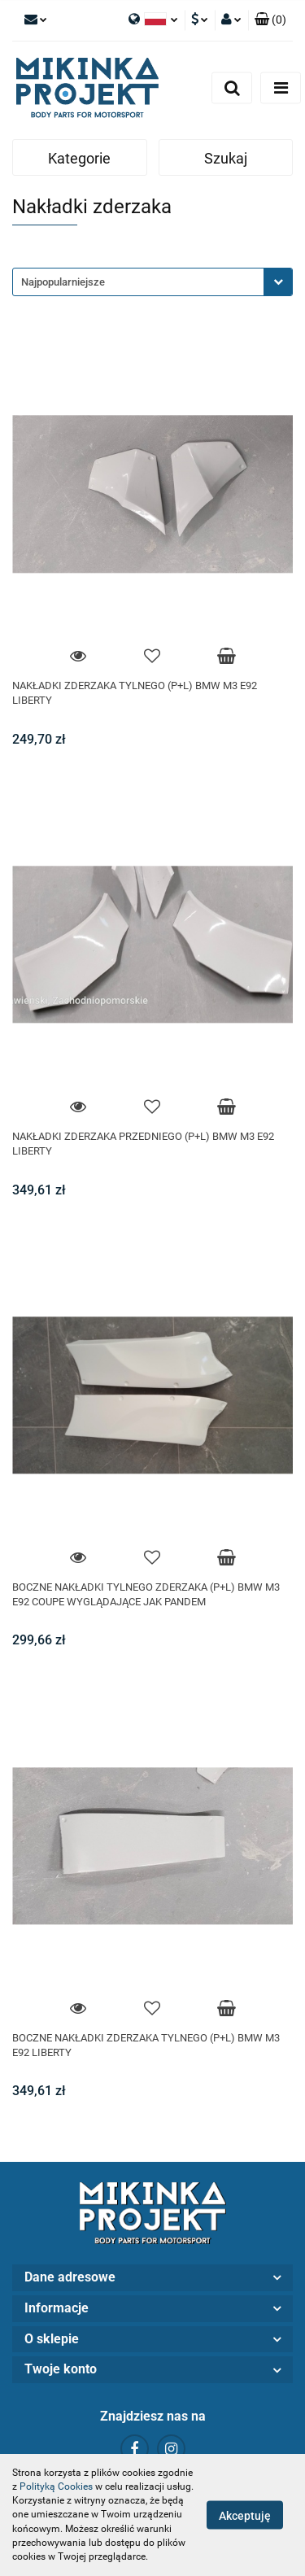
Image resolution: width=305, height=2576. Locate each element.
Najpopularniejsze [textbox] (63, 282)
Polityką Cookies (56, 2486)
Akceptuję (245, 2515)
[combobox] (152, 282)
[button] (270, 20)
